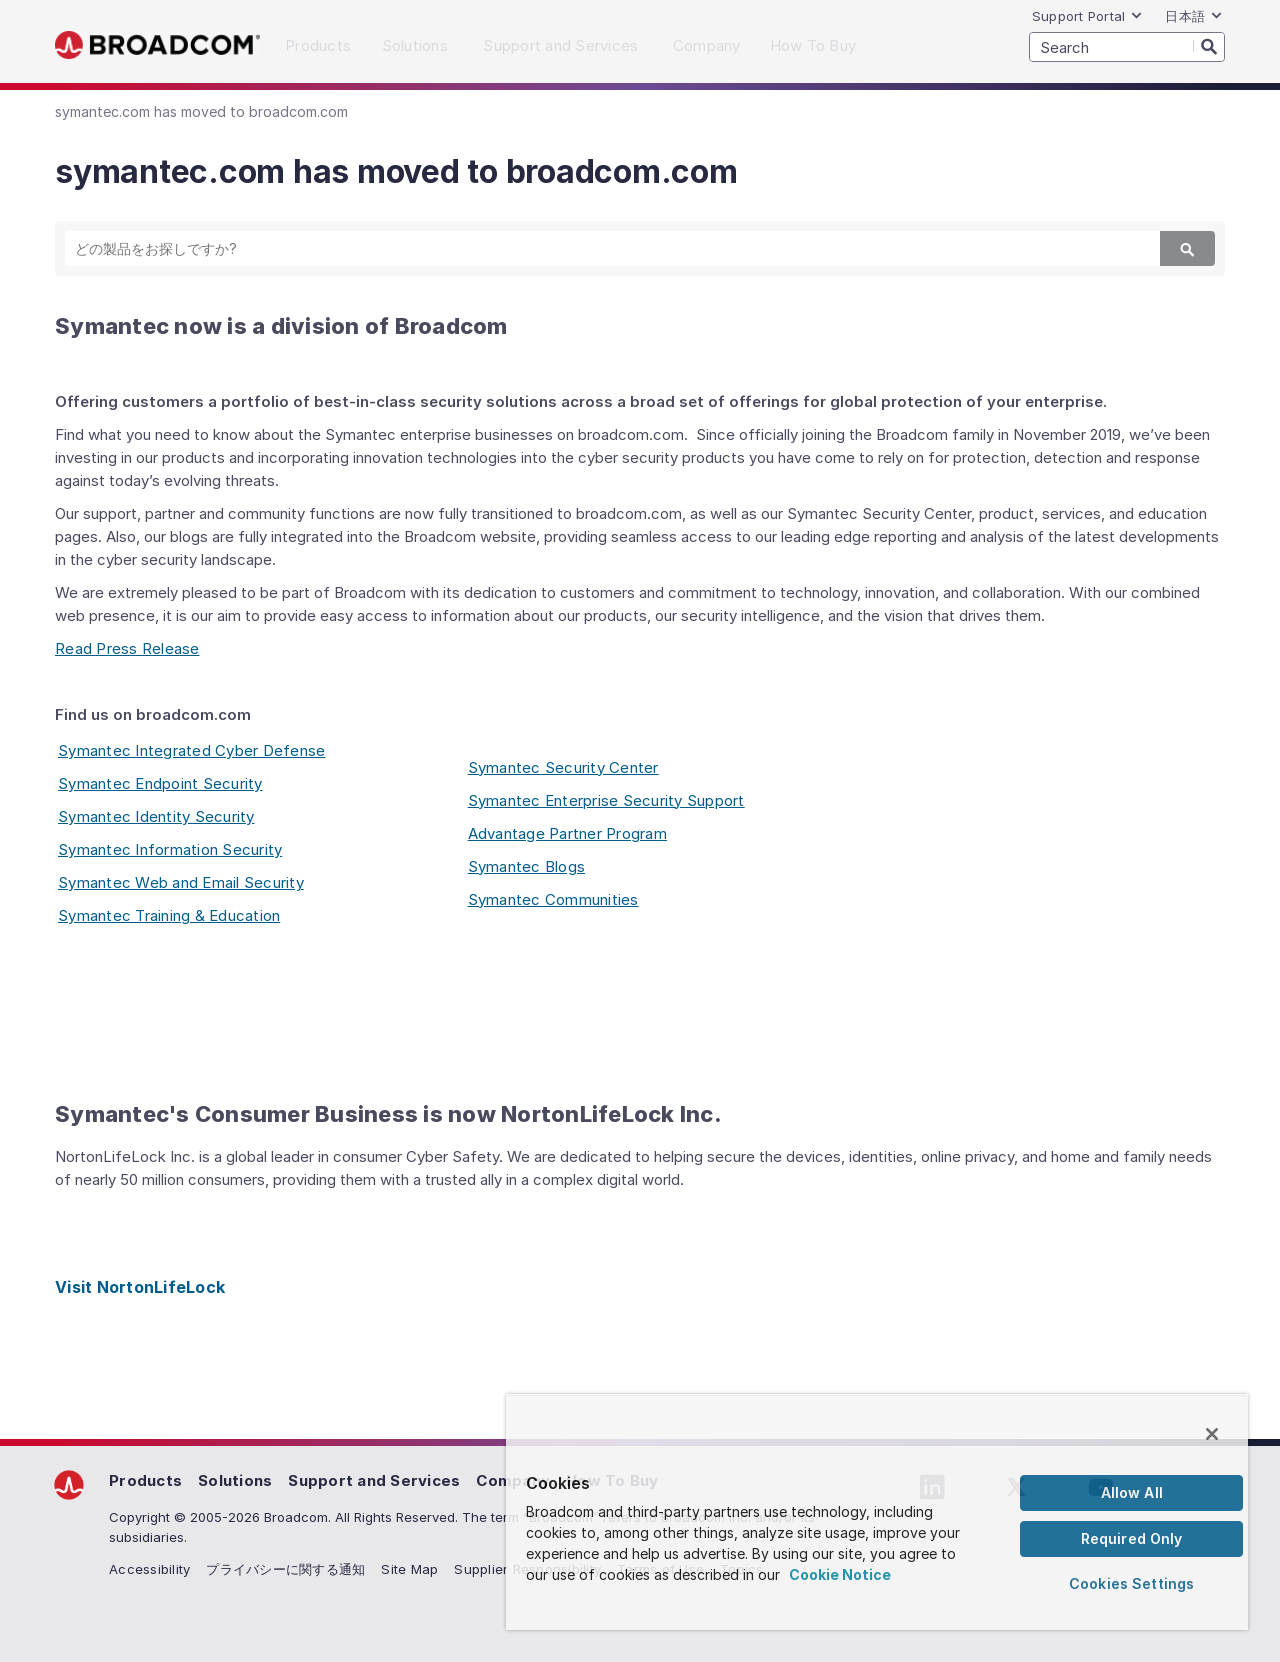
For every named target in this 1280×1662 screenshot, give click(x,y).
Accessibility (149, 1569)
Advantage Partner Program (567, 833)
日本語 (1194, 16)
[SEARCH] (1127, 47)
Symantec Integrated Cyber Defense (191, 750)
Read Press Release (127, 648)
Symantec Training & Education (169, 915)
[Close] (1212, 1434)
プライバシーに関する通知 (285, 1569)
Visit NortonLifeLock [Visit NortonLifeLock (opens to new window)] (140, 1287)
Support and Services (374, 1480)
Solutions (235, 1480)
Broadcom (157, 45)
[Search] (1209, 46)
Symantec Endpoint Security (160, 783)
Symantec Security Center (563, 767)
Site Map (409, 1569)
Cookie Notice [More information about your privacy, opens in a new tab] (840, 1574)
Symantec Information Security (170, 849)
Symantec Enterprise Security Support (606, 800)
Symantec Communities (553, 899)
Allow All (1132, 1492)
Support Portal (1088, 16)
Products (145, 1480)
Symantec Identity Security (156, 816)
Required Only (1132, 1538)
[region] (877, 1512)
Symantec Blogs (527, 866)
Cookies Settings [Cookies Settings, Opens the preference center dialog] (1131, 1583)
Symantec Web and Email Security (181, 882)
